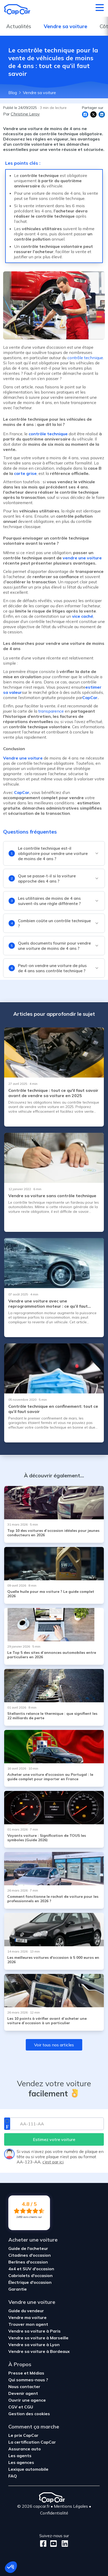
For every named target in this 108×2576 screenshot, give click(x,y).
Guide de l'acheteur (28, 2248)
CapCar (90, 697)
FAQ (12, 2476)
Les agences (21, 2462)
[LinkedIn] (63, 2543)
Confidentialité (54, 2513)
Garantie (17, 2289)
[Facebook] (43, 2543)
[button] (11, 2567)
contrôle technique (85, 357)
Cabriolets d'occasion (30, 2275)
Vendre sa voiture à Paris (34, 2331)
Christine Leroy (25, 114)
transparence (50, 711)
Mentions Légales (71, 2506)
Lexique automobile (28, 2469)
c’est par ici (52, 2161)
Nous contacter (24, 2386)
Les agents (19, 2455)
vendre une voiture (82, 557)
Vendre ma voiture (27, 2317)
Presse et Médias (26, 2373)
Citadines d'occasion (29, 2255)
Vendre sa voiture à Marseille (38, 2337)
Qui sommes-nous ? (28, 2379)
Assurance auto (24, 2448)
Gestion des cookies (29, 2413)
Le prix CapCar (23, 2435)
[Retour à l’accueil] (17, 9)
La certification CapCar (32, 2442)
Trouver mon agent (28, 2324)
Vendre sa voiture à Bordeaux (39, 2351)
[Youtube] (52, 2543)
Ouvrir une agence (27, 2400)
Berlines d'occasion (28, 2262)
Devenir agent (23, 2393)
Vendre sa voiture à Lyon (34, 2344)
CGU (28, 2406)
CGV (13, 2406)
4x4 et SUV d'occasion (31, 2268)
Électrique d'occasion (30, 2282)
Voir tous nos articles (54, 2044)
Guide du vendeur (26, 2310)
